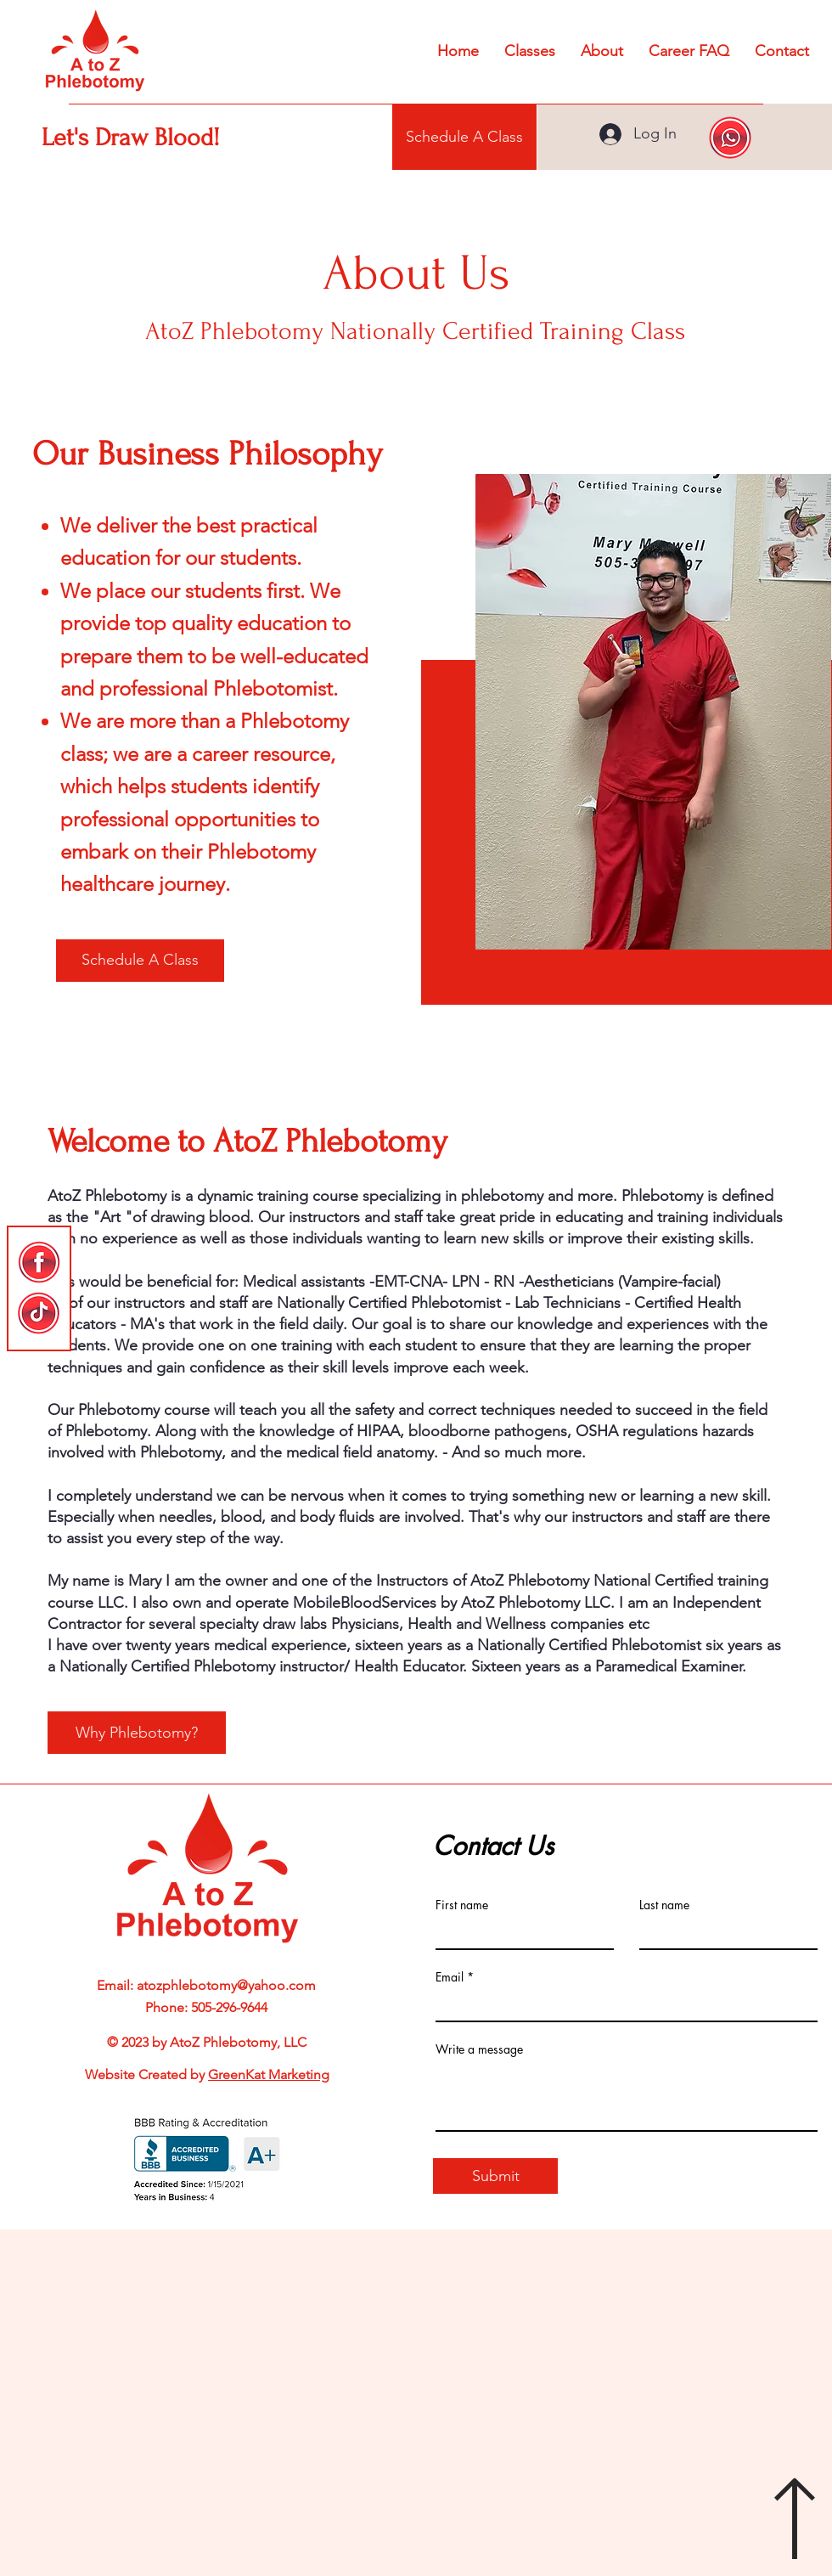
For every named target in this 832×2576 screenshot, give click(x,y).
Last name (664, 1905)
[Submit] (495, 2176)
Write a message (479, 2049)
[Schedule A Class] (464, 137)
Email (450, 1977)
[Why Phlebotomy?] (137, 1732)
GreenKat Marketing (268, 2074)
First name (462, 1905)
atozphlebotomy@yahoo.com (226, 1985)
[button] (602, 51)
